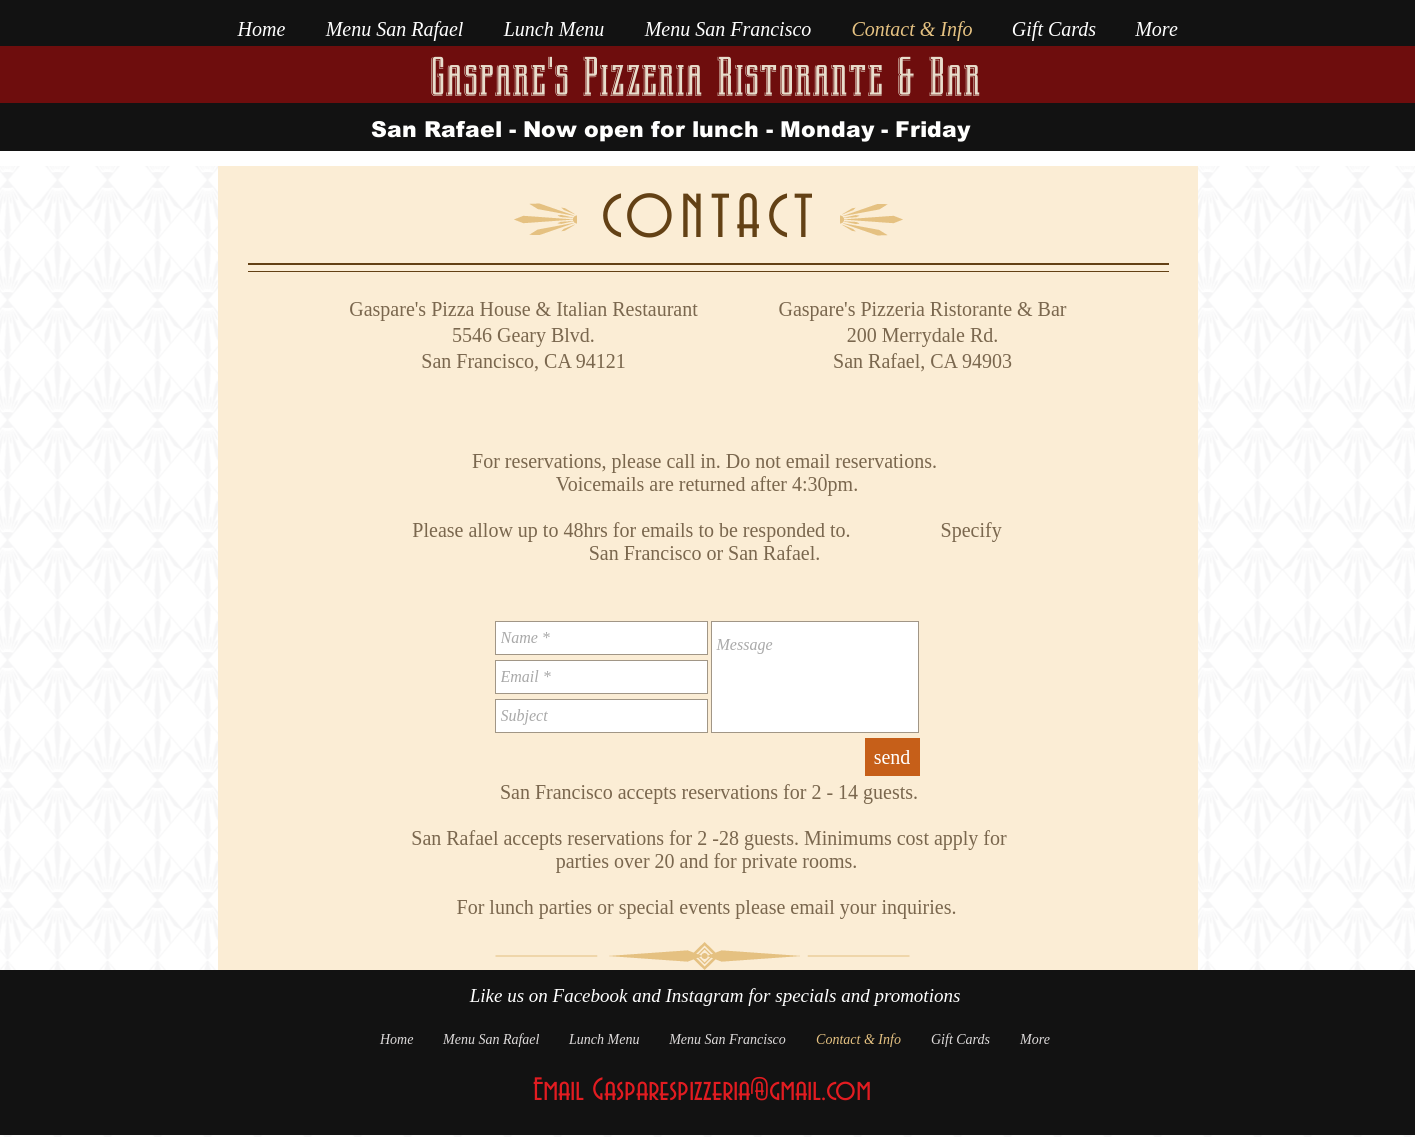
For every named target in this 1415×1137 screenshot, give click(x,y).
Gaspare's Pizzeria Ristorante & (672, 77)
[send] (892, 757)
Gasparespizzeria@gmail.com (731, 1091)
